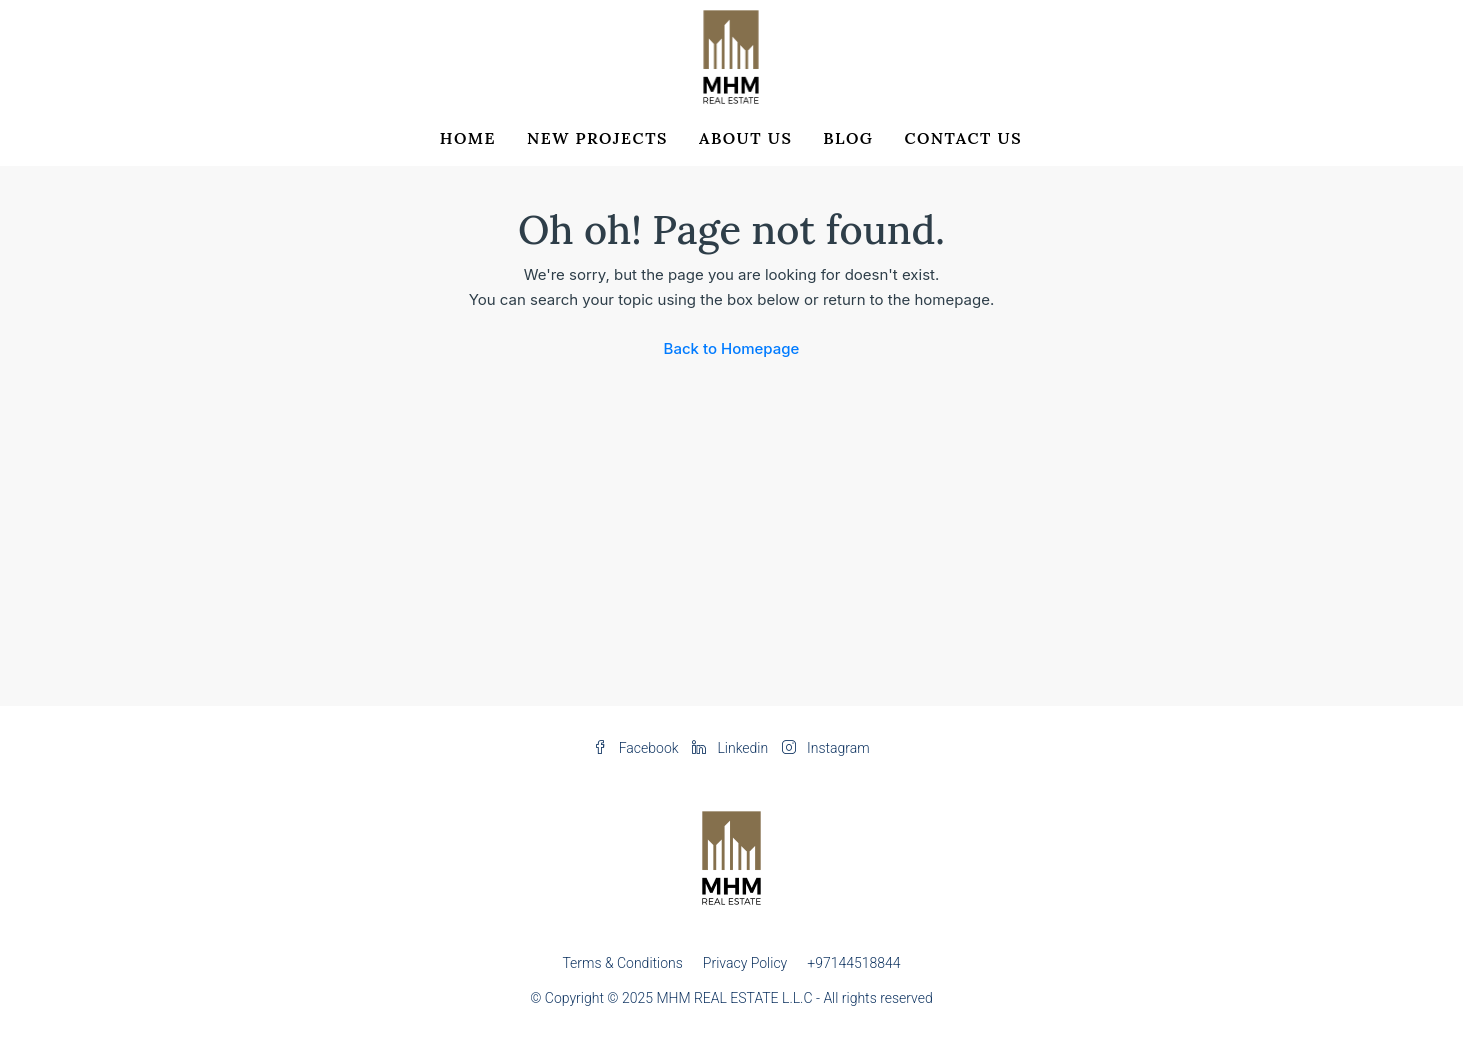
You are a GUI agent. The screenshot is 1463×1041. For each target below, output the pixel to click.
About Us (745, 138)
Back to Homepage (732, 348)
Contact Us (963, 138)
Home (468, 138)
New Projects (597, 138)
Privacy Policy (745, 963)
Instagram (826, 748)
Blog (848, 138)
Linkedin (732, 748)
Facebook (637, 748)
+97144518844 (853, 963)
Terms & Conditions (622, 963)
